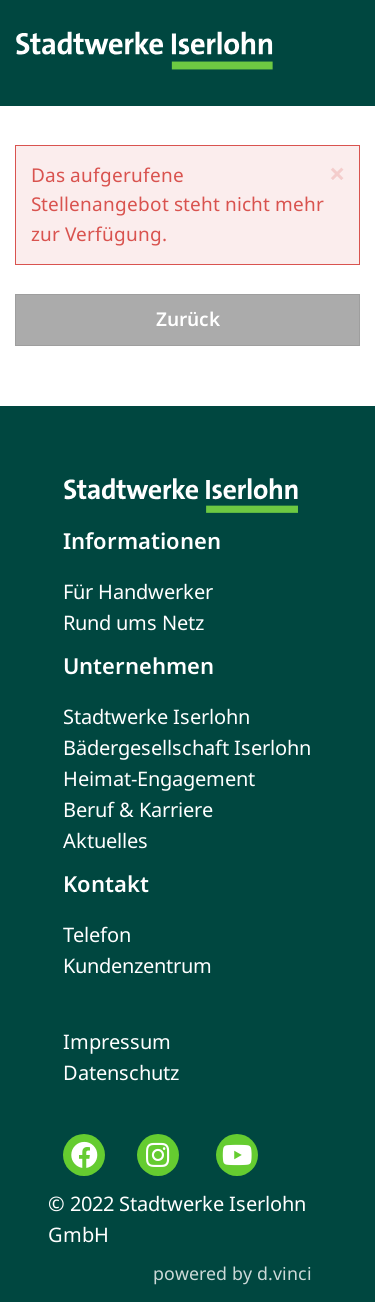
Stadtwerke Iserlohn (156, 716)
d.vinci (284, 1273)
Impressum (117, 1041)
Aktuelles (105, 840)
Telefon (97, 934)
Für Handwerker (138, 591)
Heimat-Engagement (159, 778)
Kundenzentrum (137, 965)
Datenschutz (121, 1072)
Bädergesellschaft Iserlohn (187, 747)
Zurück (188, 319)
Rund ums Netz (133, 622)
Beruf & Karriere (138, 809)
